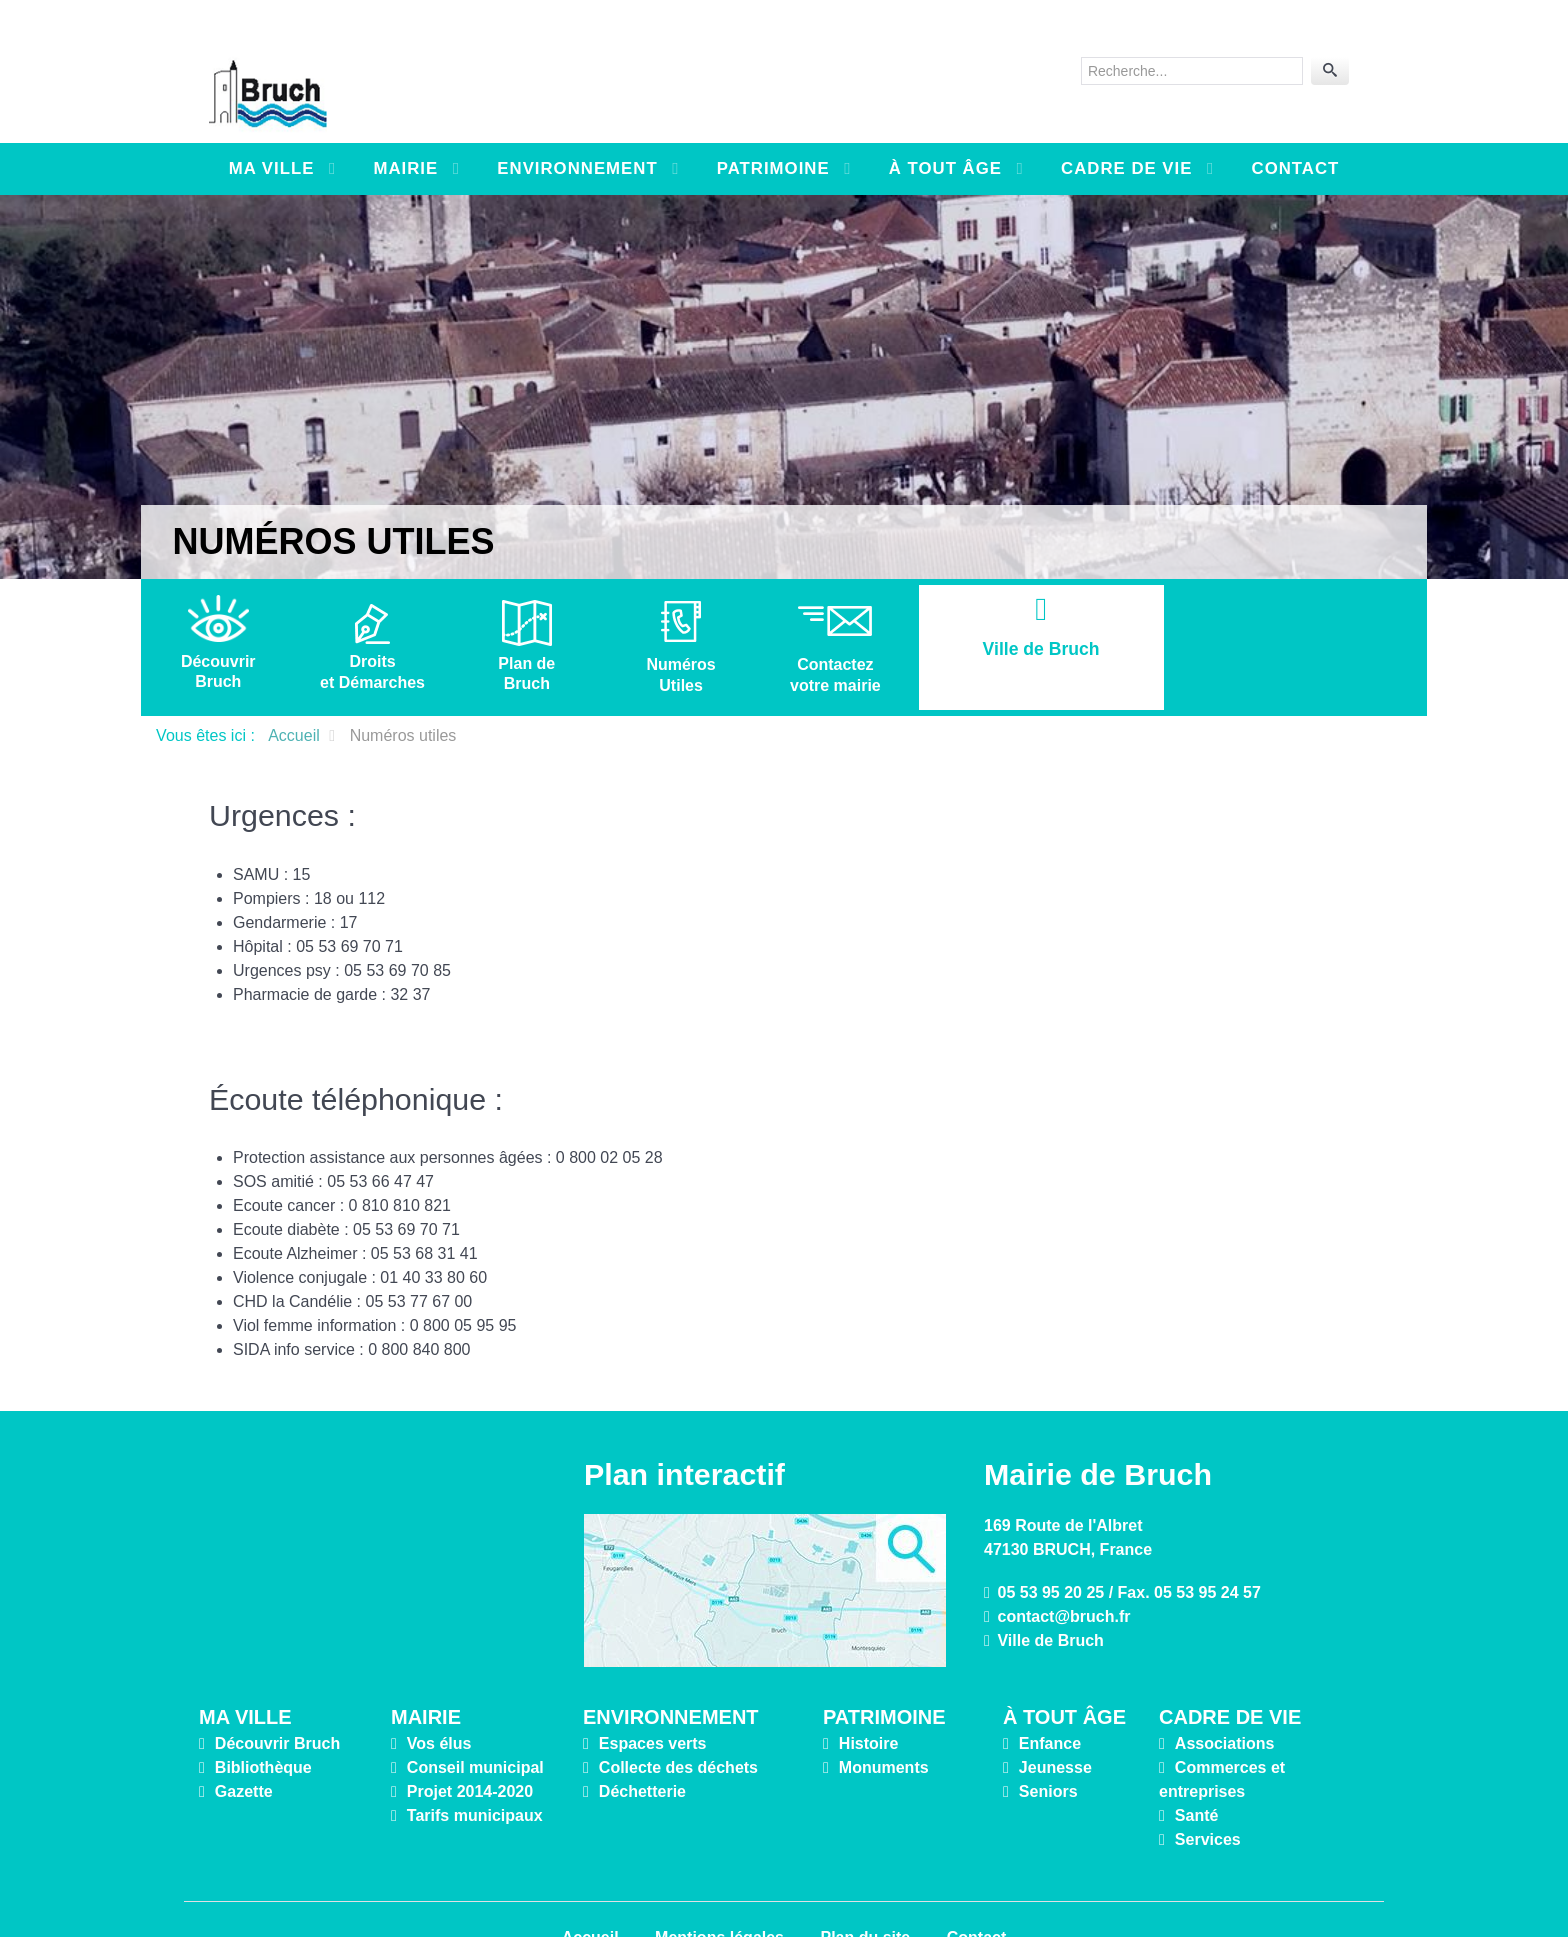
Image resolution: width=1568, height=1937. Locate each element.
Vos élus (439, 1698)
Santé (1197, 1770)
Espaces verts (653, 1698)
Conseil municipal (475, 1722)
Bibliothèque (263, 1722)
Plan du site (865, 1892)
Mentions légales (719, 1892)
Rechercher (1081, 35)
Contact (977, 1892)
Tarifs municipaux (475, 1770)
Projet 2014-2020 (470, 1746)
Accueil (590, 1892)
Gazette (244, 1746)
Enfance (1050, 1698)
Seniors (1048, 1746)
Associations (1225, 1698)
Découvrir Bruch (277, 1698)
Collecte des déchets (678, 1722)
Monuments (884, 1722)
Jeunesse (1055, 1722)
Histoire (869, 1698)
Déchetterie (642, 1746)
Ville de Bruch (1050, 1595)
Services (1208, 1794)
